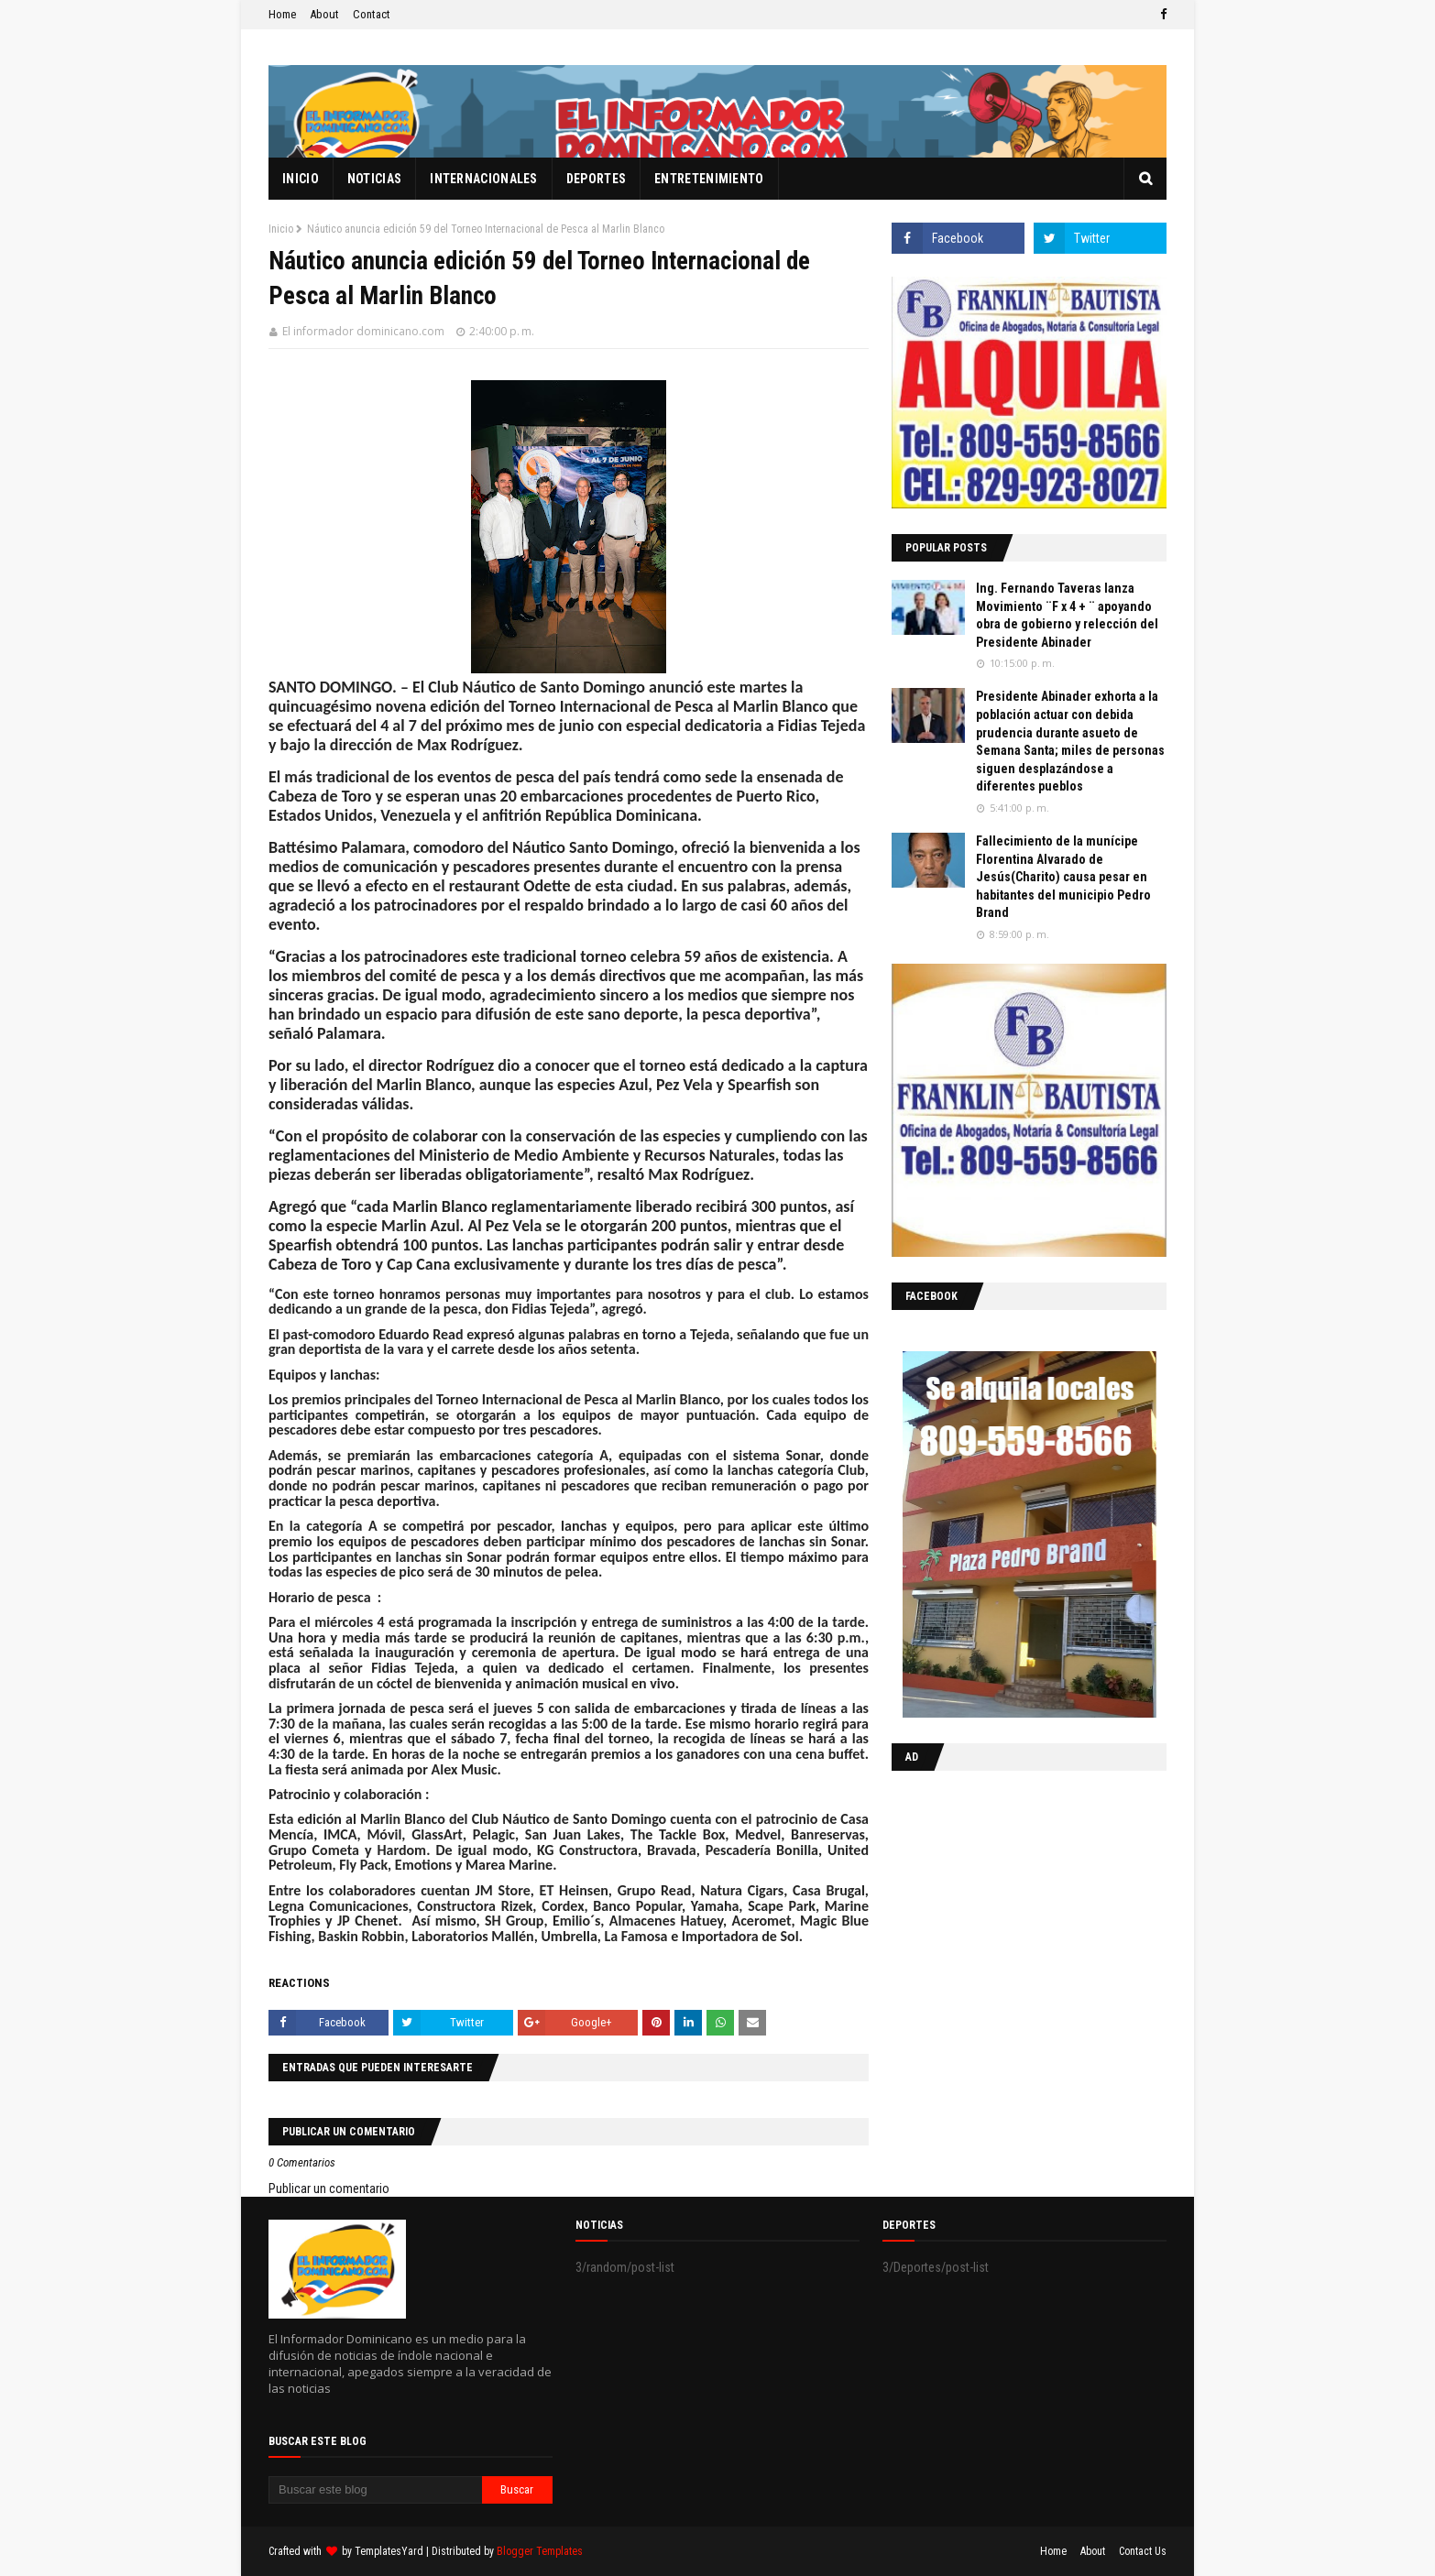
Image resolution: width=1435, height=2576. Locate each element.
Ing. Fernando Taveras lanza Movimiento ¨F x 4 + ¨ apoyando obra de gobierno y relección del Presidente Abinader (1067, 615)
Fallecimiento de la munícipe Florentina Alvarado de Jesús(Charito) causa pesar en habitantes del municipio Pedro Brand (1063, 877)
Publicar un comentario (328, 2188)
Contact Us (1143, 2551)
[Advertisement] (1006, 1903)
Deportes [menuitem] (596, 178)
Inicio (280, 229)
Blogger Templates (540, 2551)
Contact (371, 14)
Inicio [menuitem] (300, 178)
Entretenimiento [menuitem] (709, 178)
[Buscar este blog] (375, 2490)
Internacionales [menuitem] (484, 178)
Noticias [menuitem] (374, 178)
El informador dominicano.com (363, 331)
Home (282, 14)
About (324, 14)
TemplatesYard (389, 2551)
